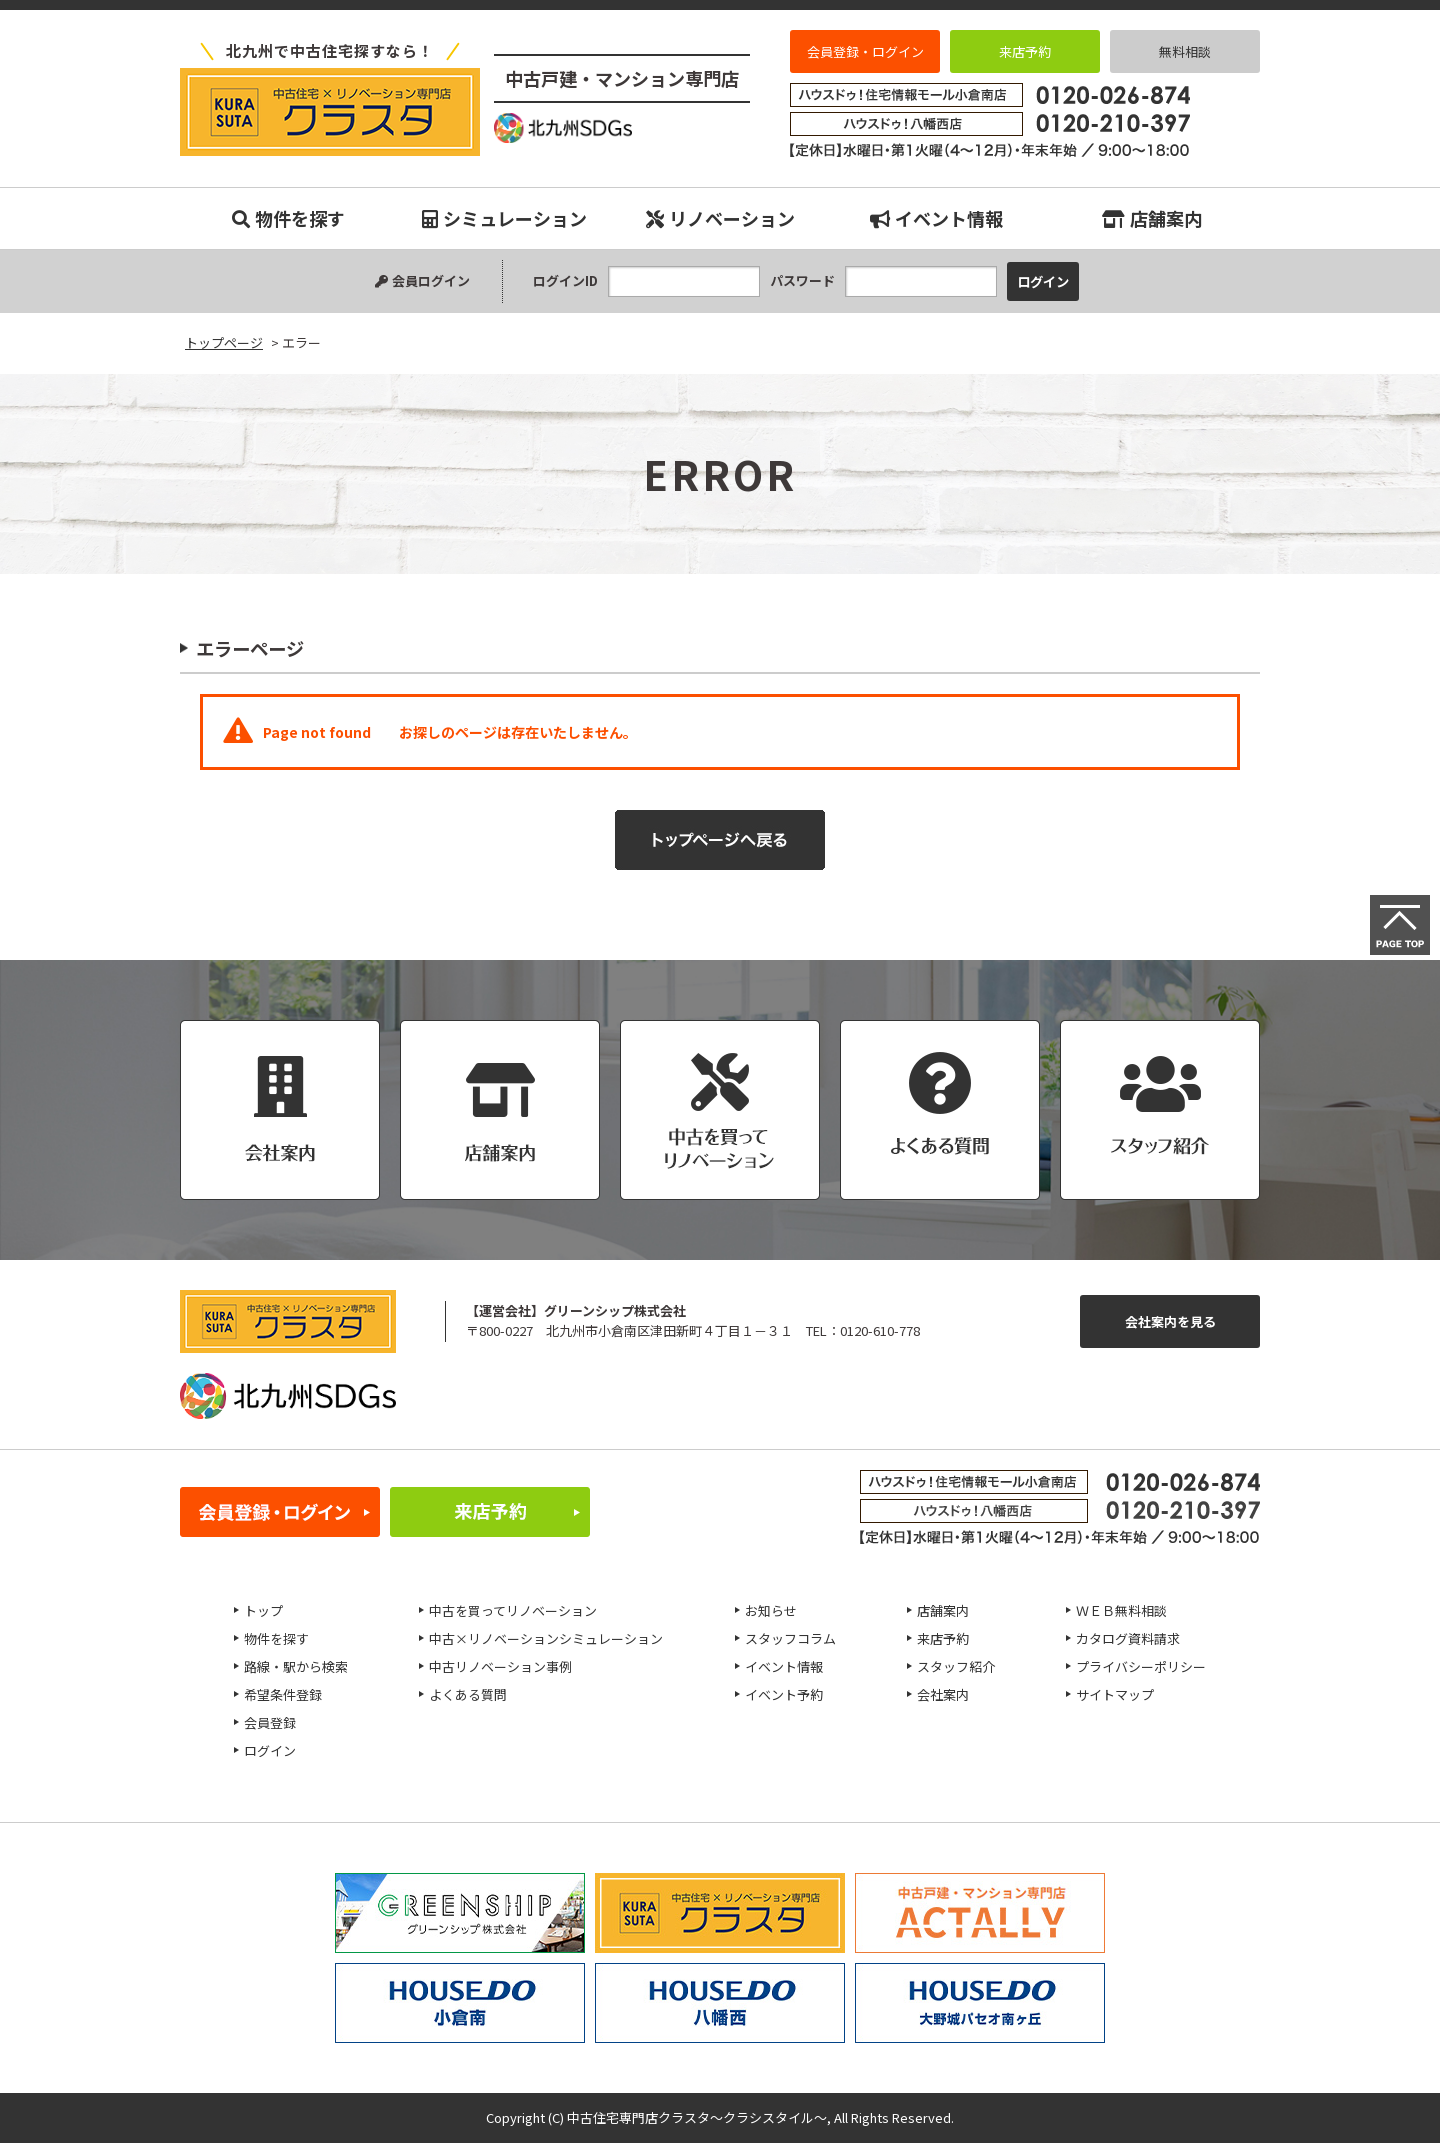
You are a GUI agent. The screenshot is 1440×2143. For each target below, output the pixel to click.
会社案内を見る (1170, 1321)
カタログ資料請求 (1128, 1638)
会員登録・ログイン (865, 51)
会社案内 (943, 1694)
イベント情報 (936, 218)
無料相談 (1185, 51)
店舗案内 (1152, 218)
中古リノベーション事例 (500, 1666)
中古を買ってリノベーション (513, 1610)
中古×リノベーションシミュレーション (546, 1638)
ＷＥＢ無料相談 (1121, 1610)
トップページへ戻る (720, 840)
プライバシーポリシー (1141, 1666)
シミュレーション (504, 218)
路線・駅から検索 (296, 1666)
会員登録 (270, 1722)
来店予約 (1025, 51)
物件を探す (288, 218)
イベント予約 (784, 1694)
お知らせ (771, 1610)
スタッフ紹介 (956, 1666)
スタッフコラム (790, 1638)
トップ (263, 1610)
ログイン (270, 1750)
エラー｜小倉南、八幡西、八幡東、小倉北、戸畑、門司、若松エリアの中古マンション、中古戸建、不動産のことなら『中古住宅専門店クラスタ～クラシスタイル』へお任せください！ (330, 112)
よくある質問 (468, 1694)
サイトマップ (1115, 1694)
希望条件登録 (283, 1694)
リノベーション (720, 218)
